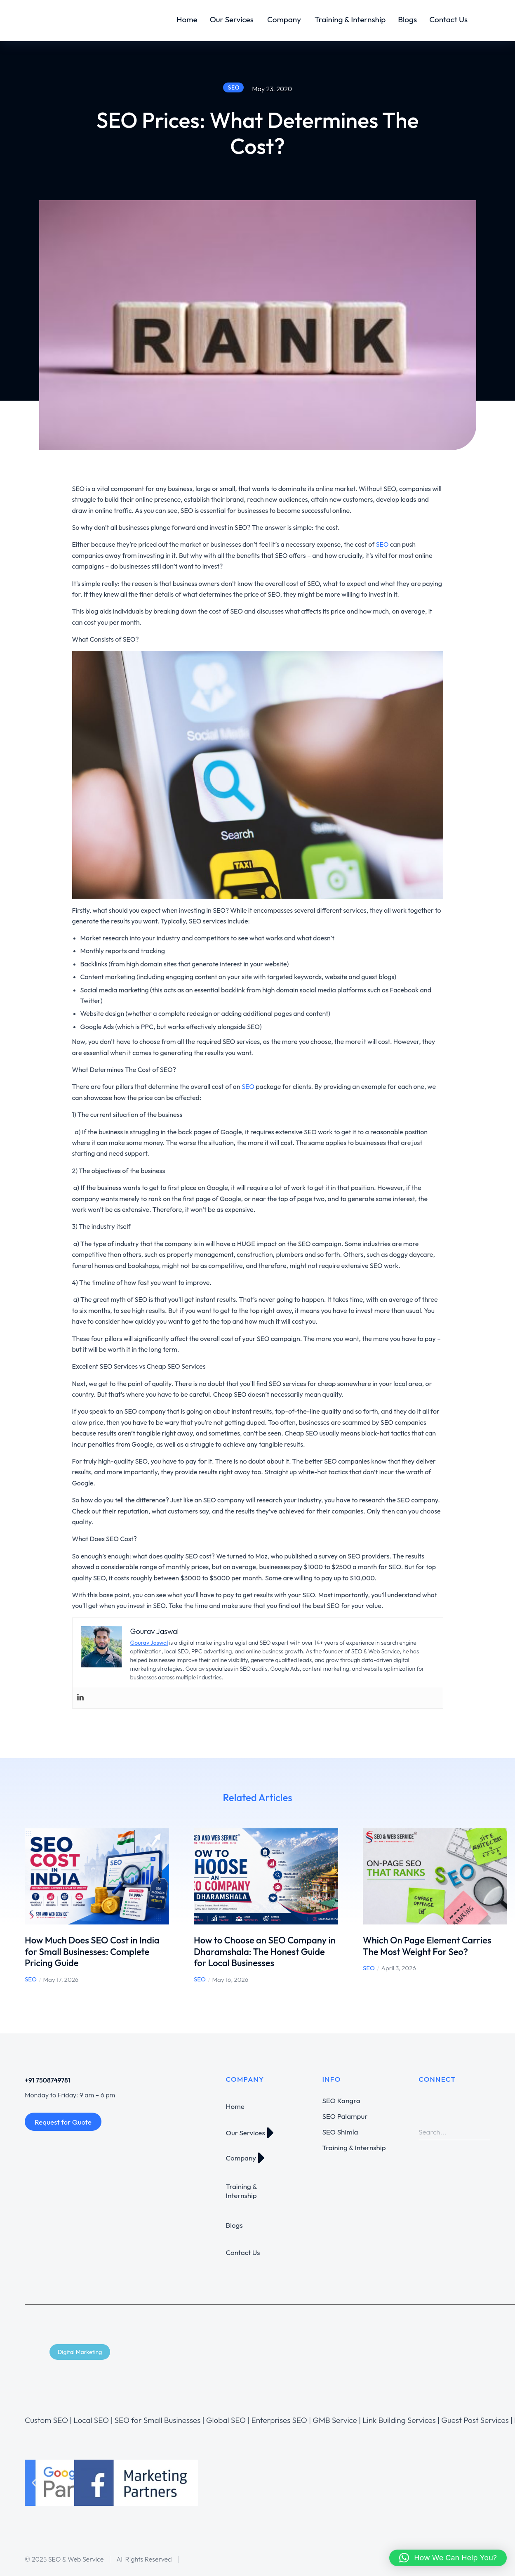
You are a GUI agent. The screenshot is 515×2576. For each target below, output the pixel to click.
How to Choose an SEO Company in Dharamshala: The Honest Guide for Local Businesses (265, 1951)
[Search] (484, 2131)
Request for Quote (63, 2122)
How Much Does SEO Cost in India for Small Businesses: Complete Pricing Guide (92, 1951)
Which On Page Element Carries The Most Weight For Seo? (427, 1945)
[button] (34, 2482)
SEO (31, 1979)
